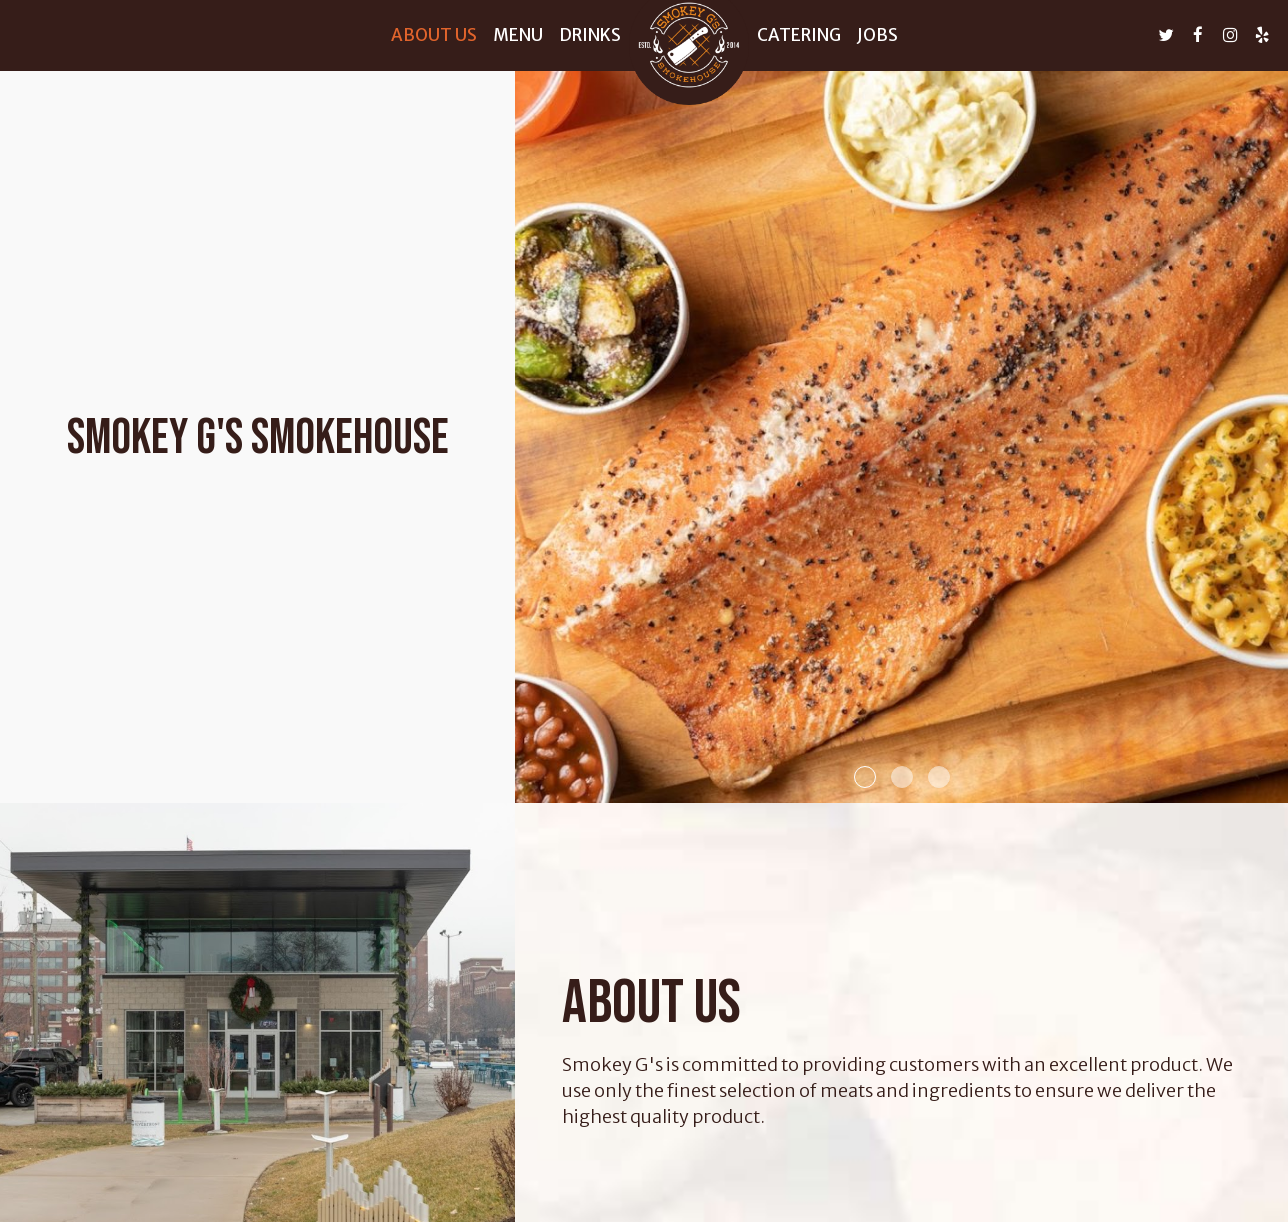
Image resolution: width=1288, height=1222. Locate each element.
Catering (799, 35)
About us (434, 35)
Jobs (877, 35)
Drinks (590, 35)
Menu (518, 35)
